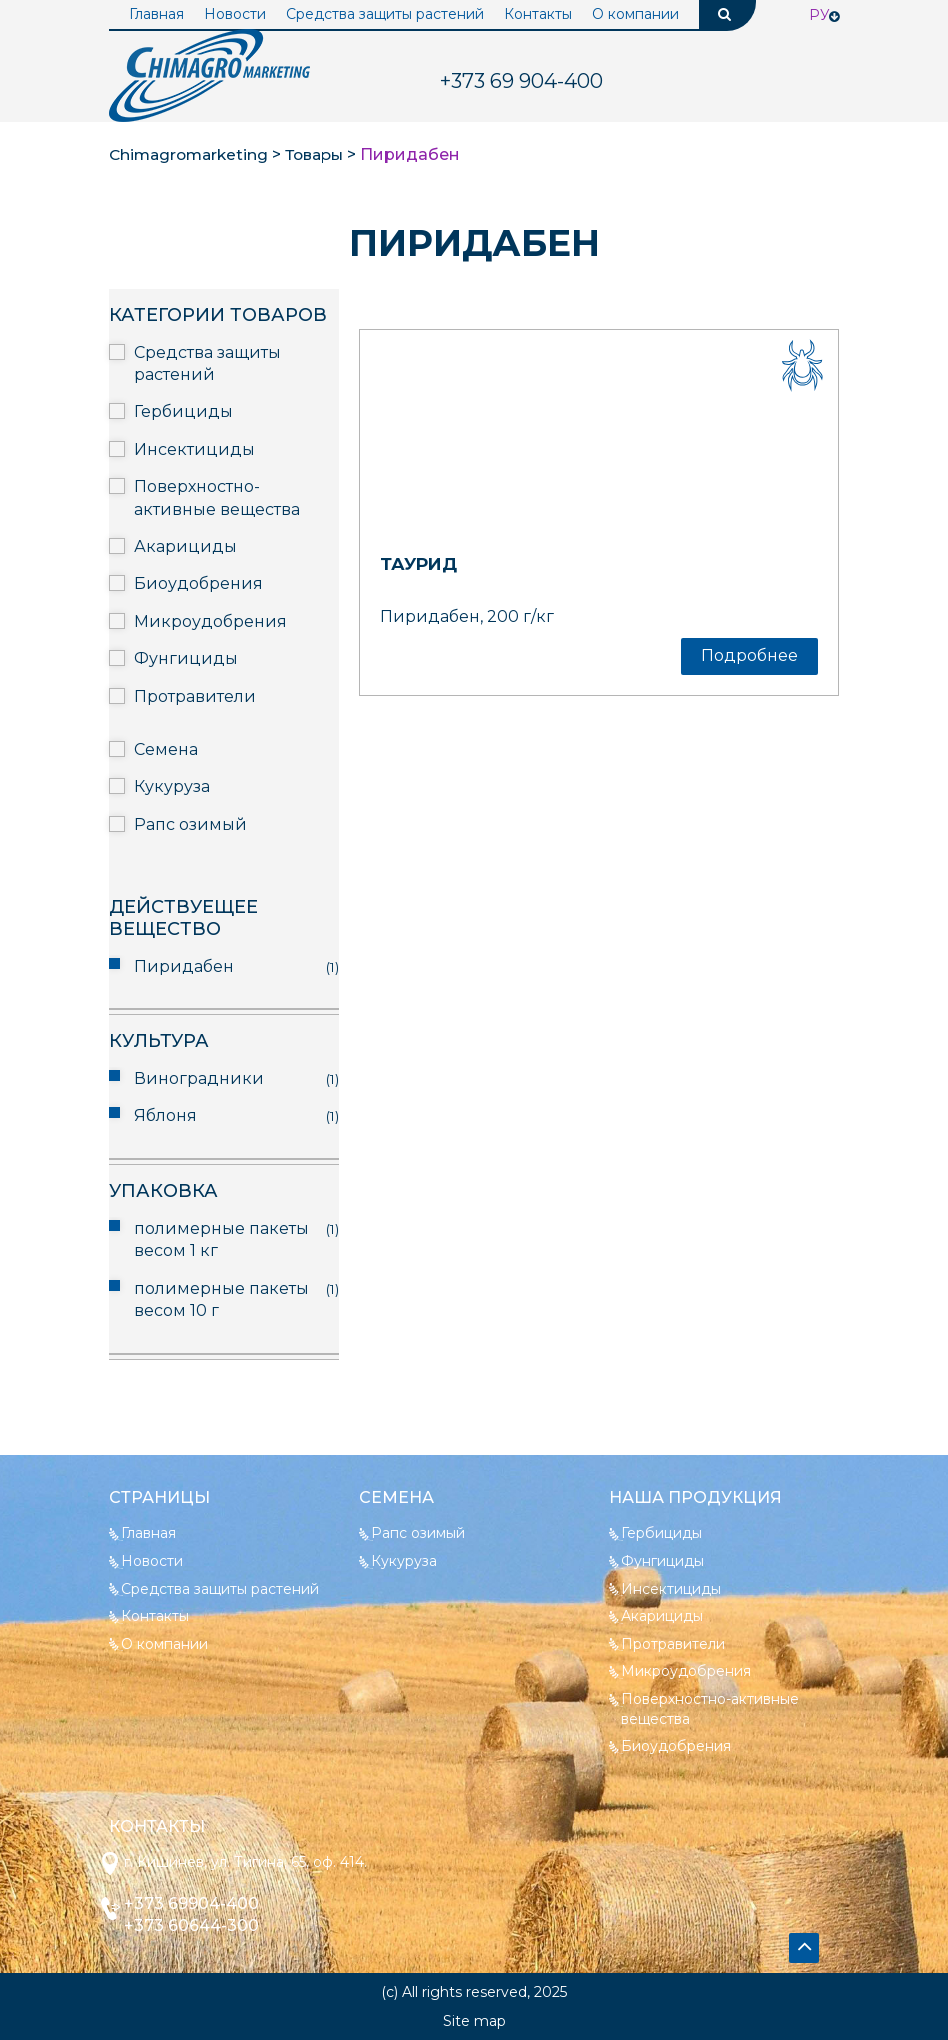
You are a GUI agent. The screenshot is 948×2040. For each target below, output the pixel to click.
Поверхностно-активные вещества (217, 497)
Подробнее (749, 655)
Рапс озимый (190, 824)
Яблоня (165, 1115)
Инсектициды (194, 449)
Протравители (195, 696)
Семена (166, 749)
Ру (819, 15)
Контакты (538, 14)
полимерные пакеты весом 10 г (221, 1299)
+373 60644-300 (197, 1925)
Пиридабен (184, 966)
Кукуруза (172, 786)
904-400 (521, 81)
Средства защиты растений (385, 14)
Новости (235, 14)
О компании (635, 14)
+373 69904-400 (197, 1903)
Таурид (421, 564)
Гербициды (183, 411)
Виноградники (199, 1078)
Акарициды (185, 546)
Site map (474, 2021)
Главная (156, 14)
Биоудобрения (198, 583)
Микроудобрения (210, 621)
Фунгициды (186, 658)
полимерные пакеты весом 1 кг (221, 1239)
